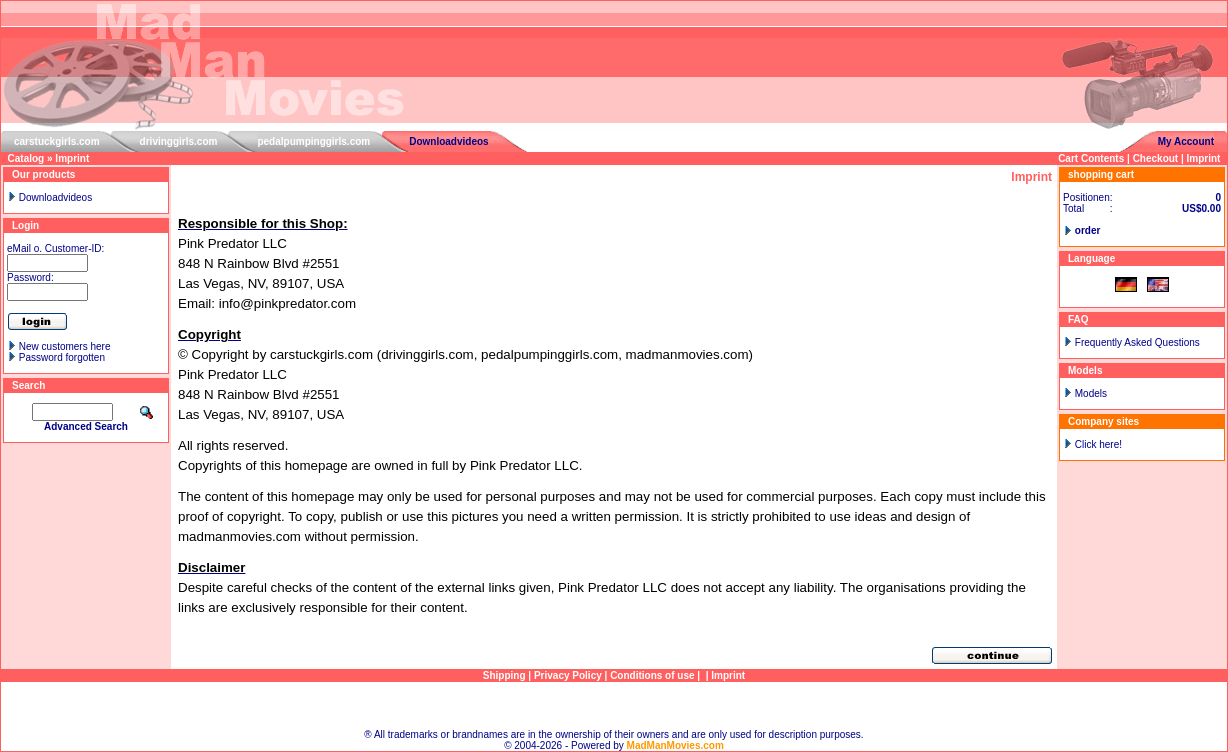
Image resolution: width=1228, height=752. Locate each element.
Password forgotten (62, 357)
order (1088, 230)
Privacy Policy (568, 675)
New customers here (65, 346)
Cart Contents (1091, 158)
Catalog (26, 158)
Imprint (72, 158)
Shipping (504, 675)
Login (25, 225)
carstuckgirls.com (57, 141)
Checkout (1156, 158)
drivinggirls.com (179, 141)
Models (1091, 393)
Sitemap (614, 705)
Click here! (1098, 444)
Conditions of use (652, 675)
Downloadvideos (448, 141)
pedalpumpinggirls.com (313, 141)
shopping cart (1101, 174)
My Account (1186, 141)
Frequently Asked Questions (1137, 342)
